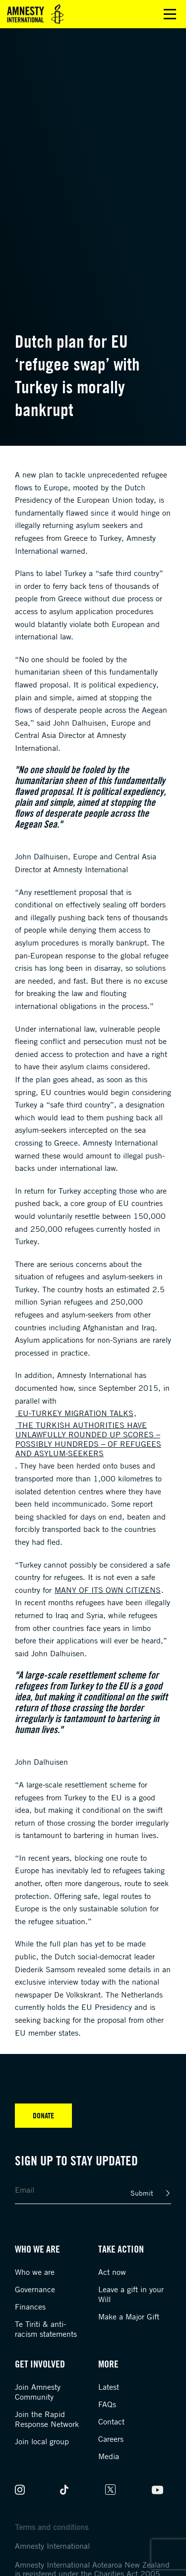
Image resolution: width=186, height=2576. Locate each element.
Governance (35, 2289)
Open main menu (170, 14)
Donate (43, 2115)
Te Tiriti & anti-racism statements (46, 2329)
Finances (30, 2307)
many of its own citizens (108, 1590)
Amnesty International (52, 2545)
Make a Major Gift (128, 2316)
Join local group (42, 2441)
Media (108, 2456)
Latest (108, 2387)
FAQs (107, 2404)
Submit (141, 2193)
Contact (111, 2421)
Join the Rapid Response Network (47, 2419)
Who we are (35, 2272)
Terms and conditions (51, 2527)
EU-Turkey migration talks (74, 1413)
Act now (112, 2272)
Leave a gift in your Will (131, 2294)
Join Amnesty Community (38, 2392)
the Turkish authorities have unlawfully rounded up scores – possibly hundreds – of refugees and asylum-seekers (88, 1439)
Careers (111, 2439)
